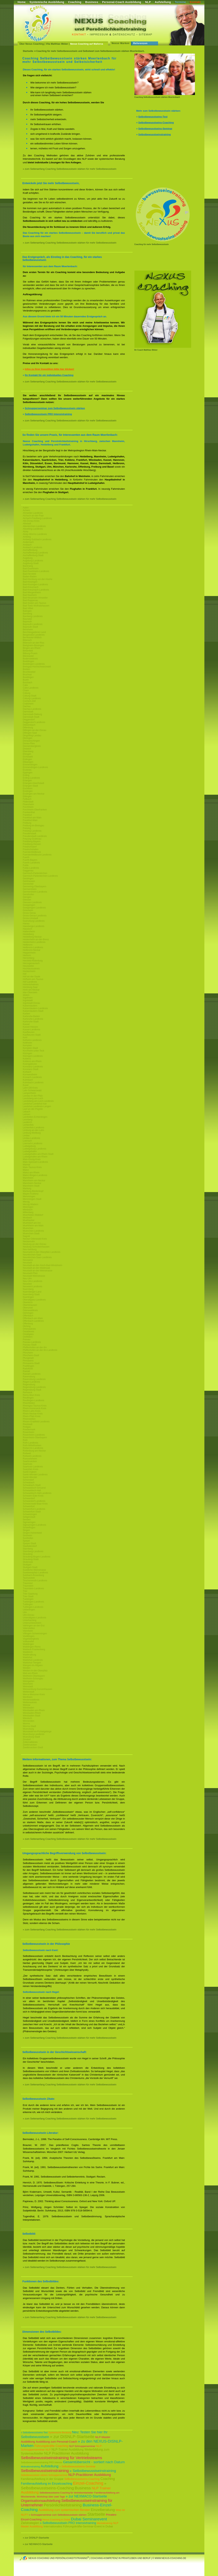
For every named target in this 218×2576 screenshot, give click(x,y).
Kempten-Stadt (30, 1048)
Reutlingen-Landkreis (33, 1400)
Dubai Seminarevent (89, 2519)
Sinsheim (27, 1535)
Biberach (27, 640)
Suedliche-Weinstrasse (34, 1570)
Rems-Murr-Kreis (31, 1395)
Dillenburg (28, 727)
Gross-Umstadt (30, 918)
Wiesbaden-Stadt (31, 1715)
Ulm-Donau (28, 1615)
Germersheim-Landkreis (35, 891)
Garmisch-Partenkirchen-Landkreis (40, 876)
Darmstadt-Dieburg (32, 714)
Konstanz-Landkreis (33, 1066)
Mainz (26, 1170)
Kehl (25, 1037)
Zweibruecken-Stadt (33, 1747)
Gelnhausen (29, 881)
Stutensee (28, 1562)
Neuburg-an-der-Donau (34, 1244)
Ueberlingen (29, 1609)
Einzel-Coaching (88, 2483)
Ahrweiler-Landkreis (33, 513)
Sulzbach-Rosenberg (33, 1575)
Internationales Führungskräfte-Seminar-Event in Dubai (78, 2526)
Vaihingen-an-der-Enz (34, 1625)
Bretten (26, 669)
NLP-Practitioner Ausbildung (89, 2475)
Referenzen (140, 43)
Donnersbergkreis (32, 746)
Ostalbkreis (28, 1331)
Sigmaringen (29, 1522)
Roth (25, 1440)
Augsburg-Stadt (31, 563)
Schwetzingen (30, 1514)
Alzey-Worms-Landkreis (35, 534)
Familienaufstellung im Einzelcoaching (46, 2483)
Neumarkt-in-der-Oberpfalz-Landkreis (42, 1252)
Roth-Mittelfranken (32, 1445)
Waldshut (27, 1657)
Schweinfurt (29, 1506)
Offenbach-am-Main (33, 1318)
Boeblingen (28, 661)
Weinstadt (28, 1686)
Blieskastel (28, 656)
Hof (24, 974)
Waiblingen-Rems (32, 1646)
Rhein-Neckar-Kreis (33, 1413)
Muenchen (28, 1228)
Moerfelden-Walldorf (33, 1215)
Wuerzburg (28, 1729)
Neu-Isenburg (30, 1249)
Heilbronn (28, 944)
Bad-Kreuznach (31, 587)
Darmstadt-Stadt (31, 717)
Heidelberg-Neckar (32, 936)
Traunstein (28, 1586)
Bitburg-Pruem (30, 653)
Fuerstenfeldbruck (32, 852)
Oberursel (28, 1307)
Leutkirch (27, 1122)
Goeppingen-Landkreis (34, 907)
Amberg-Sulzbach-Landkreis (37, 539)
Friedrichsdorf (30, 846)
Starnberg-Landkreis (33, 1551)
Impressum (99, 34)
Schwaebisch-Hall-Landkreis (37, 1493)
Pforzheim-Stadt (31, 1355)
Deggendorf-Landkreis (34, 722)
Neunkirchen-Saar (32, 1254)
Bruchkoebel (29, 672)
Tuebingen (28, 1599)
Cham (26, 690)
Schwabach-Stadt (32, 1485)
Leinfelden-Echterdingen (35, 1117)
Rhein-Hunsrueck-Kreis (34, 1408)
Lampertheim (29, 1093)
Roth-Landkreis (30, 1442)
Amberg (27, 536)
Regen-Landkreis (31, 1382)
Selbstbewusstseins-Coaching (82, 2478)
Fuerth (26, 857)
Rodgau (27, 1427)
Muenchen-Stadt (31, 1233)
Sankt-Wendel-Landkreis (35, 1474)
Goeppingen (29, 905)
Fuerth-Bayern (30, 860)
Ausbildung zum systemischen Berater (64, 2509)
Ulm (25, 1612)
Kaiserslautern (30, 1005)
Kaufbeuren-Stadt (32, 1035)
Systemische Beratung (59, 2432)
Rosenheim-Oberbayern (35, 1437)
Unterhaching (29, 1620)
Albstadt (27, 523)
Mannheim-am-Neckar (34, 1180)
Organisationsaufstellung (41, 2501)
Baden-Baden (30, 576)
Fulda (26, 865)
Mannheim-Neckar (32, 1183)
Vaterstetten (29, 1628)
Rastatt (26, 1371)
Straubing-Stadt (31, 1559)
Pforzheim (28, 1352)
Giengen (27, 897)
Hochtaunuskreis (31, 968)
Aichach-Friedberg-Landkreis (37, 518)
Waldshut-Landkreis (33, 1660)
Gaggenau (28, 870)
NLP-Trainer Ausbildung (68, 2449)
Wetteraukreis (30, 1702)
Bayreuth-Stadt (30, 627)
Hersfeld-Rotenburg (33, 960)
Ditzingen (27, 738)
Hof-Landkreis (30, 982)
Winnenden (28, 1721)
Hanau (26, 923)
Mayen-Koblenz (31, 1193)
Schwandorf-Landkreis (34, 1501)
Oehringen (28, 1313)
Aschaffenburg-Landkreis (35, 552)
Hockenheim (29, 971)
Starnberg (28, 1548)
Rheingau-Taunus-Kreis (35, 1405)
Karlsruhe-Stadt (31, 1021)
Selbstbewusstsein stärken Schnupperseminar (44, 2475)
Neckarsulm (29, 1241)
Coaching (107, 2479)
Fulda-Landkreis (31, 868)
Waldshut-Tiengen (32, 1662)
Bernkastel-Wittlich (32, 637)
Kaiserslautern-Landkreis (35, 1008)
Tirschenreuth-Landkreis (35, 1580)
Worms (26, 1723)
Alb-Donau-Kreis (31, 521)
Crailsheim (28, 703)
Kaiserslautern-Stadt (33, 1011)
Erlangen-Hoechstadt (33, 783)
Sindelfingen (29, 1527)
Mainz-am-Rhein (31, 1172)
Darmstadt (28, 711)
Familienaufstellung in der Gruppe (42, 2478)
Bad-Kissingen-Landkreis (35, 584)
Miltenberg (28, 1212)
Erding (26, 775)
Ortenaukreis (29, 1329)
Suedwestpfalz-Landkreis (35, 1572)
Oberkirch (28, 1302)
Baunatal (27, 619)
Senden (27, 1519)
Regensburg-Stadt (32, 1389)
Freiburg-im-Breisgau (33, 825)
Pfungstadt (28, 1358)
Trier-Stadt (28, 1596)
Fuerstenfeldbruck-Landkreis (37, 854)
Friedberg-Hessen (32, 844)
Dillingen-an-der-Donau (34, 730)
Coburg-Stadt (29, 695)
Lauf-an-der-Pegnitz (33, 1109)
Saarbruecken (30, 1461)
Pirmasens (28, 1360)
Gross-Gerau (29, 913)
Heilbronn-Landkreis (33, 947)
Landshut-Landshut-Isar (35, 1103)
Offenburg (28, 1323)
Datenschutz (124, 34)
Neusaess (28, 1260)
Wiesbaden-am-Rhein (34, 1710)
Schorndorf (28, 1480)
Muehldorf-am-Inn (32, 1223)
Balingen (27, 611)
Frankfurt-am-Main (32, 817)
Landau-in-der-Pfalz (33, 1095)
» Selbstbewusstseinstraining (93, 2471)
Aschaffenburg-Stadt (33, 555)
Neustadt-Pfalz (30, 1273)
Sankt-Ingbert (29, 1472)
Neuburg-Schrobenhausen (36, 1246)
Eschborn (28, 788)
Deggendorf (29, 719)
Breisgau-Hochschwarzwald (37, 666)
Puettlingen (28, 1366)
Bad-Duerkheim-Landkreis (36, 571)
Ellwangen (28, 762)
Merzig (26, 1201)
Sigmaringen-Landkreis (34, 1525)
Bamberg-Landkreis (33, 616)
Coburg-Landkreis (32, 698)
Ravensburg (29, 1376)
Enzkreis (27, 770)
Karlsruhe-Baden (31, 1016)
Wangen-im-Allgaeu (33, 1665)
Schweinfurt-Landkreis (34, 1509)
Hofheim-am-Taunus (33, 979)
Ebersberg (28, 751)
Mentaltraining (104, 2523)
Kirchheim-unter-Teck (33, 1050)
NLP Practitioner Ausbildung (66, 2453)
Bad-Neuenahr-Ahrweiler (35, 597)
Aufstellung (49, 2466)
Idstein (26, 995)
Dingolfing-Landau (32, 735)
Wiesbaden (28, 1707)
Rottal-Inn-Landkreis (33, 1448)
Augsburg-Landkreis (33, 560)
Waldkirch (28, 1652)
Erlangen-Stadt (30, 785)
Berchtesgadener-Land (34, 632)
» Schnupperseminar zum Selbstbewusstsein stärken (58, 2514)
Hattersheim (29, 931)
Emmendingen (30, 764)
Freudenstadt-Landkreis (35, 836)
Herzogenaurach (31, 963)
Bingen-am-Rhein (31, 648)
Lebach (26, 1111)
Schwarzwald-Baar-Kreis (35, 1503)
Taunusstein (29, 1578)
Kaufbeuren (29, 1032)
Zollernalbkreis (30, 1742)
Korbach (27, 1072)
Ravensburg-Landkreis (34, 1379)
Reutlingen (28, 1397)
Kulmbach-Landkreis (33, 1082)
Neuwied (27, 1284)
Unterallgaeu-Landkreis (34, 1617)
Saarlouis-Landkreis (33, 1466)
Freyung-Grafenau (32, 838)
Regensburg (29, 1384)
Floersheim (28, 804)
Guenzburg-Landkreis (34, 921)
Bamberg (27, 613)
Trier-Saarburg (30, 1593)
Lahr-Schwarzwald (32, 1090)
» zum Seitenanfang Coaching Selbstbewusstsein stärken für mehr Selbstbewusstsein (69, 168)
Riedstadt (28, 1424)
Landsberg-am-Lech (33, 1098)
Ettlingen (27, 796)
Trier (25, 1591)
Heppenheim (29, 952)
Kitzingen (27, 1053)
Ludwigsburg (29, 1146)
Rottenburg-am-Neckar (34, 1450)
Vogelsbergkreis (31, 1638)
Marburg (27, 1188)
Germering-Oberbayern (34, 886)
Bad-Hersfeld (29, 574)
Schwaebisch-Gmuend (34, 1487)
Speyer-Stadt (29, 1543)
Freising (27, 828)
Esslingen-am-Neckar (34, 793)
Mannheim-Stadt (31, 1185)
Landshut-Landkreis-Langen (37, 1106)
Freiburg (27, 823)
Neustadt (27, 1262)
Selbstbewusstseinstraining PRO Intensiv (41, 2462)
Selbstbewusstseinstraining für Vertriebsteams (61, 2457)
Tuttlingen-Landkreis (33, 1607)
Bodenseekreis (30, 658)
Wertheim (28, 1697)
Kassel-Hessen (30, 1027)
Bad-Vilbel (28, 608)
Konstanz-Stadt (30, 1069)
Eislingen (27, 759)
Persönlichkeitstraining (63, 2505)
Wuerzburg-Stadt (31, 1736)
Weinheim (28, 1684)
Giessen (27, 899)
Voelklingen (28, 1636)
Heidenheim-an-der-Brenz (36, 939)
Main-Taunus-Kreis (32, 1167)
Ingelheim (28, 997)
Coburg (26, 693)
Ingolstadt (28, 1000)
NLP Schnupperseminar (82, 2446)
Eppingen (28, 772)
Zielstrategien (30, 2523)
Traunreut (28, 1583)
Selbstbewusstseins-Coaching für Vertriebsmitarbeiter (66, 2492)
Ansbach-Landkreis (32, 547)
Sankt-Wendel (30, 1477)
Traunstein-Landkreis (33, 1588)
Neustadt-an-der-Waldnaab (36, 1268)
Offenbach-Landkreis (33, 1321)
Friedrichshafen (31, 849)
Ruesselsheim (30, 1458)
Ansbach (27, 544)
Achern (26, 510)
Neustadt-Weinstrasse (34, 1276)
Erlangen (27, 780)
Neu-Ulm (27, 1278)
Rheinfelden (29, 1403)
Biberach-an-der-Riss (33, 642)
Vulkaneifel (28, 1641)
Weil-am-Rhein (30, 1673)
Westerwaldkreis (31, 1699)
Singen (26, 1530)
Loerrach (27, 1140)
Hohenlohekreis (31, 984)
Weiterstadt (28, 1691)
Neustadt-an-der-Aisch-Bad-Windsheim (42, 1265)
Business (83, 2488)
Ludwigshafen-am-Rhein (35, 1156)
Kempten (27, 1045)
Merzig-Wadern (30, 1204)
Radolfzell (28, 1368)
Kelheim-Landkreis (32, 1040)
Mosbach (27, 1217)
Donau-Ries (29, 743)
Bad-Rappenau (30, 600)
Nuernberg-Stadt (31, 1294)
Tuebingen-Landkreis (33, 1601)
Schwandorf (29, 1498)
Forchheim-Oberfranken (35, 809)
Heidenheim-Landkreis (34, 942)
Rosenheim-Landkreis (34, 1435)
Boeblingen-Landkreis (34, 664)
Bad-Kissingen (30, 582)
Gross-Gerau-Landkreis (35, 915)
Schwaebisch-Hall (32, 1490)
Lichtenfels (28, 1125)
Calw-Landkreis (31, 687)
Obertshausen (30, 1305)
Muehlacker (29, 1220)
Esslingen (28, 791)
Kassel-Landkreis (31, 1029)
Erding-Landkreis (31, 778)
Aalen (26, 507)
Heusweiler (28, 966)
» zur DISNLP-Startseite (72, 2436)
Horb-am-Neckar (31, 989)
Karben (26, 1013)
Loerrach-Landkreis (32, 1143)
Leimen (26, 1114)
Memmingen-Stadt (32, 1199)
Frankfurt (27, 815)
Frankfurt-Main (30, 820)
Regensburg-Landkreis (34, 1387)
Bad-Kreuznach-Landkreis (36, 589)
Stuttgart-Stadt (30, 1567)
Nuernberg (28, 1289)
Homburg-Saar (30, 987)
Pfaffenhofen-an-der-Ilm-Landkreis (40, 1350)
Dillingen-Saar (30, 733)
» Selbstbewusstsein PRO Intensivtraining (68, 2523)
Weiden (26, 1668)
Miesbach (28, 1209)
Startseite (28, 51)
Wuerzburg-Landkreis (34, 1734)
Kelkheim (27, 1042)
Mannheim (28, 1178)
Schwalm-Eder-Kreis (33, 1495)
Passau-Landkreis (32, 1342)
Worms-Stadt (29, 1726)
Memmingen (29, 1196)
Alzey (25, 531)
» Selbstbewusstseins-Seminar (77, 2466)
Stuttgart (27, 1564)
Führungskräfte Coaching (51, 2446)
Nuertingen (28, 1297)
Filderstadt (28, 801)
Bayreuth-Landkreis (33, 624)
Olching (27, 1326)
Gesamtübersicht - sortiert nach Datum (94, 2462)
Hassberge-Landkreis (33, 926)
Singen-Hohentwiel (32, 1533)
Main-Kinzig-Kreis (32, 1159)
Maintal (26, 1164)
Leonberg (28, 1119)
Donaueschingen (31, 740)
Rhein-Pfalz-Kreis (31, 1416)
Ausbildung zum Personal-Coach (56, 2441)
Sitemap (145, 34)
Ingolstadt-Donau (31, 1003)
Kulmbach (28, 1080)
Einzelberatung (103, 2510)
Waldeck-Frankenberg (34, 1649)
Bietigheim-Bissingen (33, 645)
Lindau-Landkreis (31, 1138)
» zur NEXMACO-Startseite (86, 2496)
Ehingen (27, 754)
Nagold (26, 1236)
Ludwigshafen (30, 1151)
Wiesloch (27, 1718)
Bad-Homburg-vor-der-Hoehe (37, 579)
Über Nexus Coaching (31, 44)
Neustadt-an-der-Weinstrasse (38, 1270)
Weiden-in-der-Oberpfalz (35, 1670)
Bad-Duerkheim (31, 568)
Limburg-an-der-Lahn (33, 1130)
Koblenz (27, 1058)
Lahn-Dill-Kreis (30, 1087)
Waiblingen (28, 1644)
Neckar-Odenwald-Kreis (35, 1238)
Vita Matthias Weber (57, 44)
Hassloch (27, 929)
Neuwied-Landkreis (32, 1286)
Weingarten (28, 1681)
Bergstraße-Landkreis (34, 634)
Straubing (28, 1554)
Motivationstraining (30, 2466)
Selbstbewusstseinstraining (45, 2470)
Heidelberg (28, 934)
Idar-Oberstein (30, 992)
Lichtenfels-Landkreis (33, 1127)
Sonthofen (28, 1538)
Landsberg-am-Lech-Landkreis (38, 1101)
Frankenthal (29, 812)
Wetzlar (26, 1705)
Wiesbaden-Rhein (32, 1713)
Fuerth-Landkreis (31, 862)
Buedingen (28, 677)
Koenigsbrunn (30, 1064)
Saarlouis (27, 1464)
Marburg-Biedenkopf (33, 1191)
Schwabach (29, 1482)
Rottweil (27, 1453)
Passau (26, 1339)
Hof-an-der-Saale (31, 976)
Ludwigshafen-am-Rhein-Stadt (38, 1154)
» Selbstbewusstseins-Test (34, 2432)
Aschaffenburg (30, 550)
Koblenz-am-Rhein (32, 1061)
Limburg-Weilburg (32, 1133)
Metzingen (28, 1207)
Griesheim (28, 910)
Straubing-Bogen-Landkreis (36, 1556)
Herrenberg (28, 958)
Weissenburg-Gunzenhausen (37, 1689)
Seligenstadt (29, 1517)
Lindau (26, 1135)
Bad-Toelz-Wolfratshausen (36, 605)
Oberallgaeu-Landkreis (34, 1299)
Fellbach (27, 799)
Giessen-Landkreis (32, 902)
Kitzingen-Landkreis (33, 1056)
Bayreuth (27, 621)
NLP (48, 2449)
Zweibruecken (30, 1744)
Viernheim (28, 1631)
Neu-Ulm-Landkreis (32, 1281)
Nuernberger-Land (32, 1291)
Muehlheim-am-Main (33, 1225)
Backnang (28, 566)
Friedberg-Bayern (31, 841)
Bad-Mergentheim (32, 592)
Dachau (27, 706)
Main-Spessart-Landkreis (35, 1162)
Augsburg (28, 558)
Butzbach (27, 682)
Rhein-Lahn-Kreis (31, 1411)
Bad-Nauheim (30, 595)
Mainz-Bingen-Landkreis (35, 1175)
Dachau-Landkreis (32, 709)
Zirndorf (27, 1739)
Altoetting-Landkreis (33, 529)
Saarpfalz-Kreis (30, 1469)
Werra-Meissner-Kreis (34, 1694)
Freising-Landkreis (32, 831)
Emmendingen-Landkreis (35, 767)
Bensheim (28, 629)
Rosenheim (28, 1432)
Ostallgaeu (28, 1334)
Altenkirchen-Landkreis (34, 526)
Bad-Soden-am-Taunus (34, 603)
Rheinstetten (29, 1419)
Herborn (27, 955)
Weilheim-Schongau (33, 1678)
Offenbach (28, 1315)
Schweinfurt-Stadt (32, 1511)
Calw (25, 685)
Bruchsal (27, 674)
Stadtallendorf (30, 1546)
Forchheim (28, 807)
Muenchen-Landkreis (33, 1231)
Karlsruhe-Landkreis (33, 1019)
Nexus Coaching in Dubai (56, 2519)
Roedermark (29, 1429)
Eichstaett (28, 756)
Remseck (27, 1392)
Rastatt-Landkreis (32, 1374)
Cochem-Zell (29, 701)
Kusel (26, 1085)
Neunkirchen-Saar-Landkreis (37, 1257)
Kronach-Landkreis (32, 1077)
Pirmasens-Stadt (31, 1363)
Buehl (26, 680)
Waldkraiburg (29, 1654)
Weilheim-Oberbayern (34, 1676)
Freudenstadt (29, 833)
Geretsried (28, 884)
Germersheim (30, 889)
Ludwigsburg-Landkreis (34, 1148)
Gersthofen (28, 894)
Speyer (26, 1540)
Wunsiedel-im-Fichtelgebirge (37, 1731)
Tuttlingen (28, 1604)
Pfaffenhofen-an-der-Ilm (35, 1347)
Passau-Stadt (29, 1344)
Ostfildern (28, 1336)
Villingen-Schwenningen (35, 1633)
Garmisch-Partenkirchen (35, 873)
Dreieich (27, 748)
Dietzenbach (29, 725)
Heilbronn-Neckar (31, 950)
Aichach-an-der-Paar (33, 515)
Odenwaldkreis (30, 1310)
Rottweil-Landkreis (32, 1456)
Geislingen (28, 878)
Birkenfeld (28, 650)
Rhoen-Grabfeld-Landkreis (36, 1421)
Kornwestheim (30, 1074)
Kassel (26, 1024)
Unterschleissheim (32, 1623)
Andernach (28, 542)
